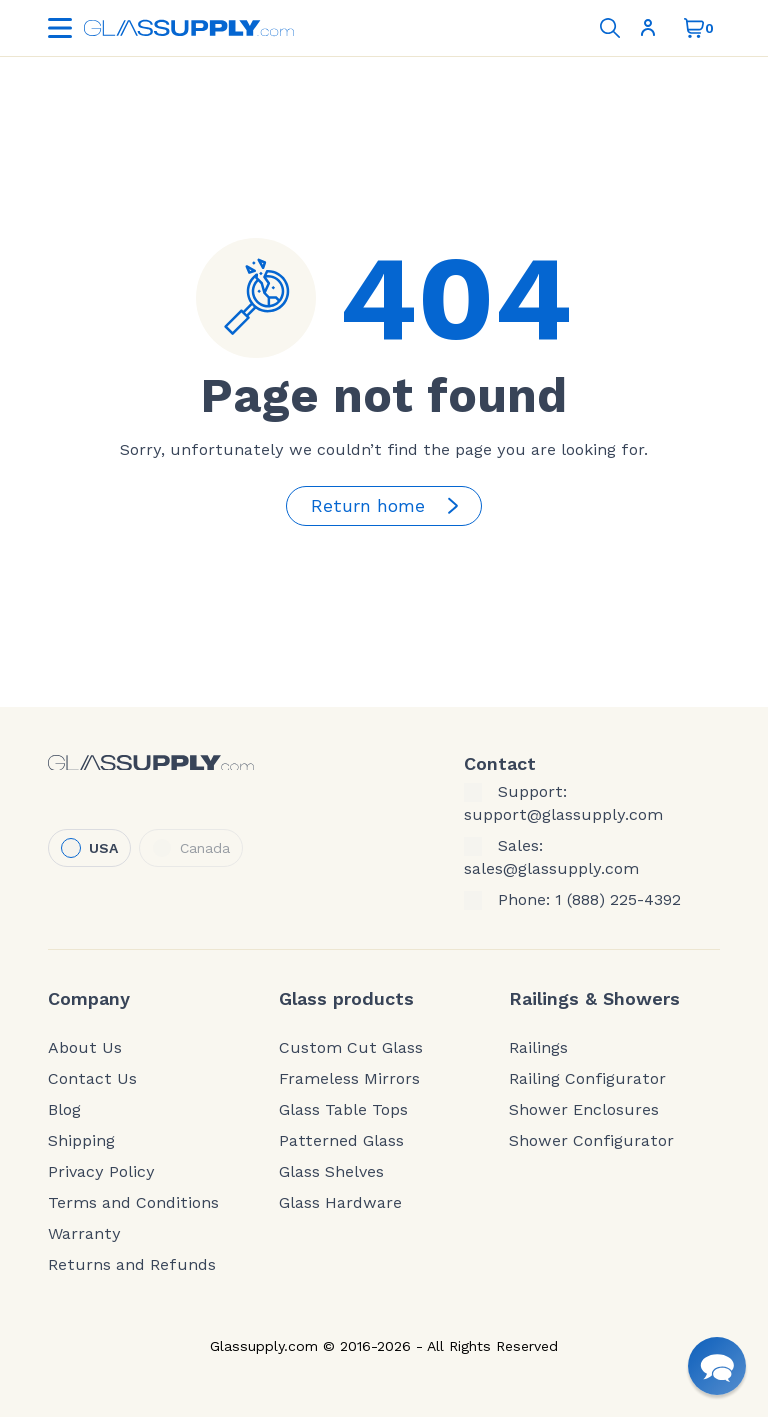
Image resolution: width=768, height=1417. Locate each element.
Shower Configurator (591, 1141)
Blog (64, 1110)
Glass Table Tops (343, 1110)
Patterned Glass (341, 1141)
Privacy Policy (101, 1172)
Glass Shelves (331, 1172)
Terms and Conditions (133, 1203)
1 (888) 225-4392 (618, 900)
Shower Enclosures (584, 1110)
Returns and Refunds (132, 1265)
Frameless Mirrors (349, 1079)
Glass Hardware (340, 1203)
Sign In (648, 28)
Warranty (84, 1234)
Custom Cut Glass (351, 1048)
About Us (85, 1048)
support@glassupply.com (563, 815)
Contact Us (92, 1079)
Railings (538, 1048)
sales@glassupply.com (551, 869)
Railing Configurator (587, 1079)
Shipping (81, 1141)
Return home (388, 506)
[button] (717, 1366)
